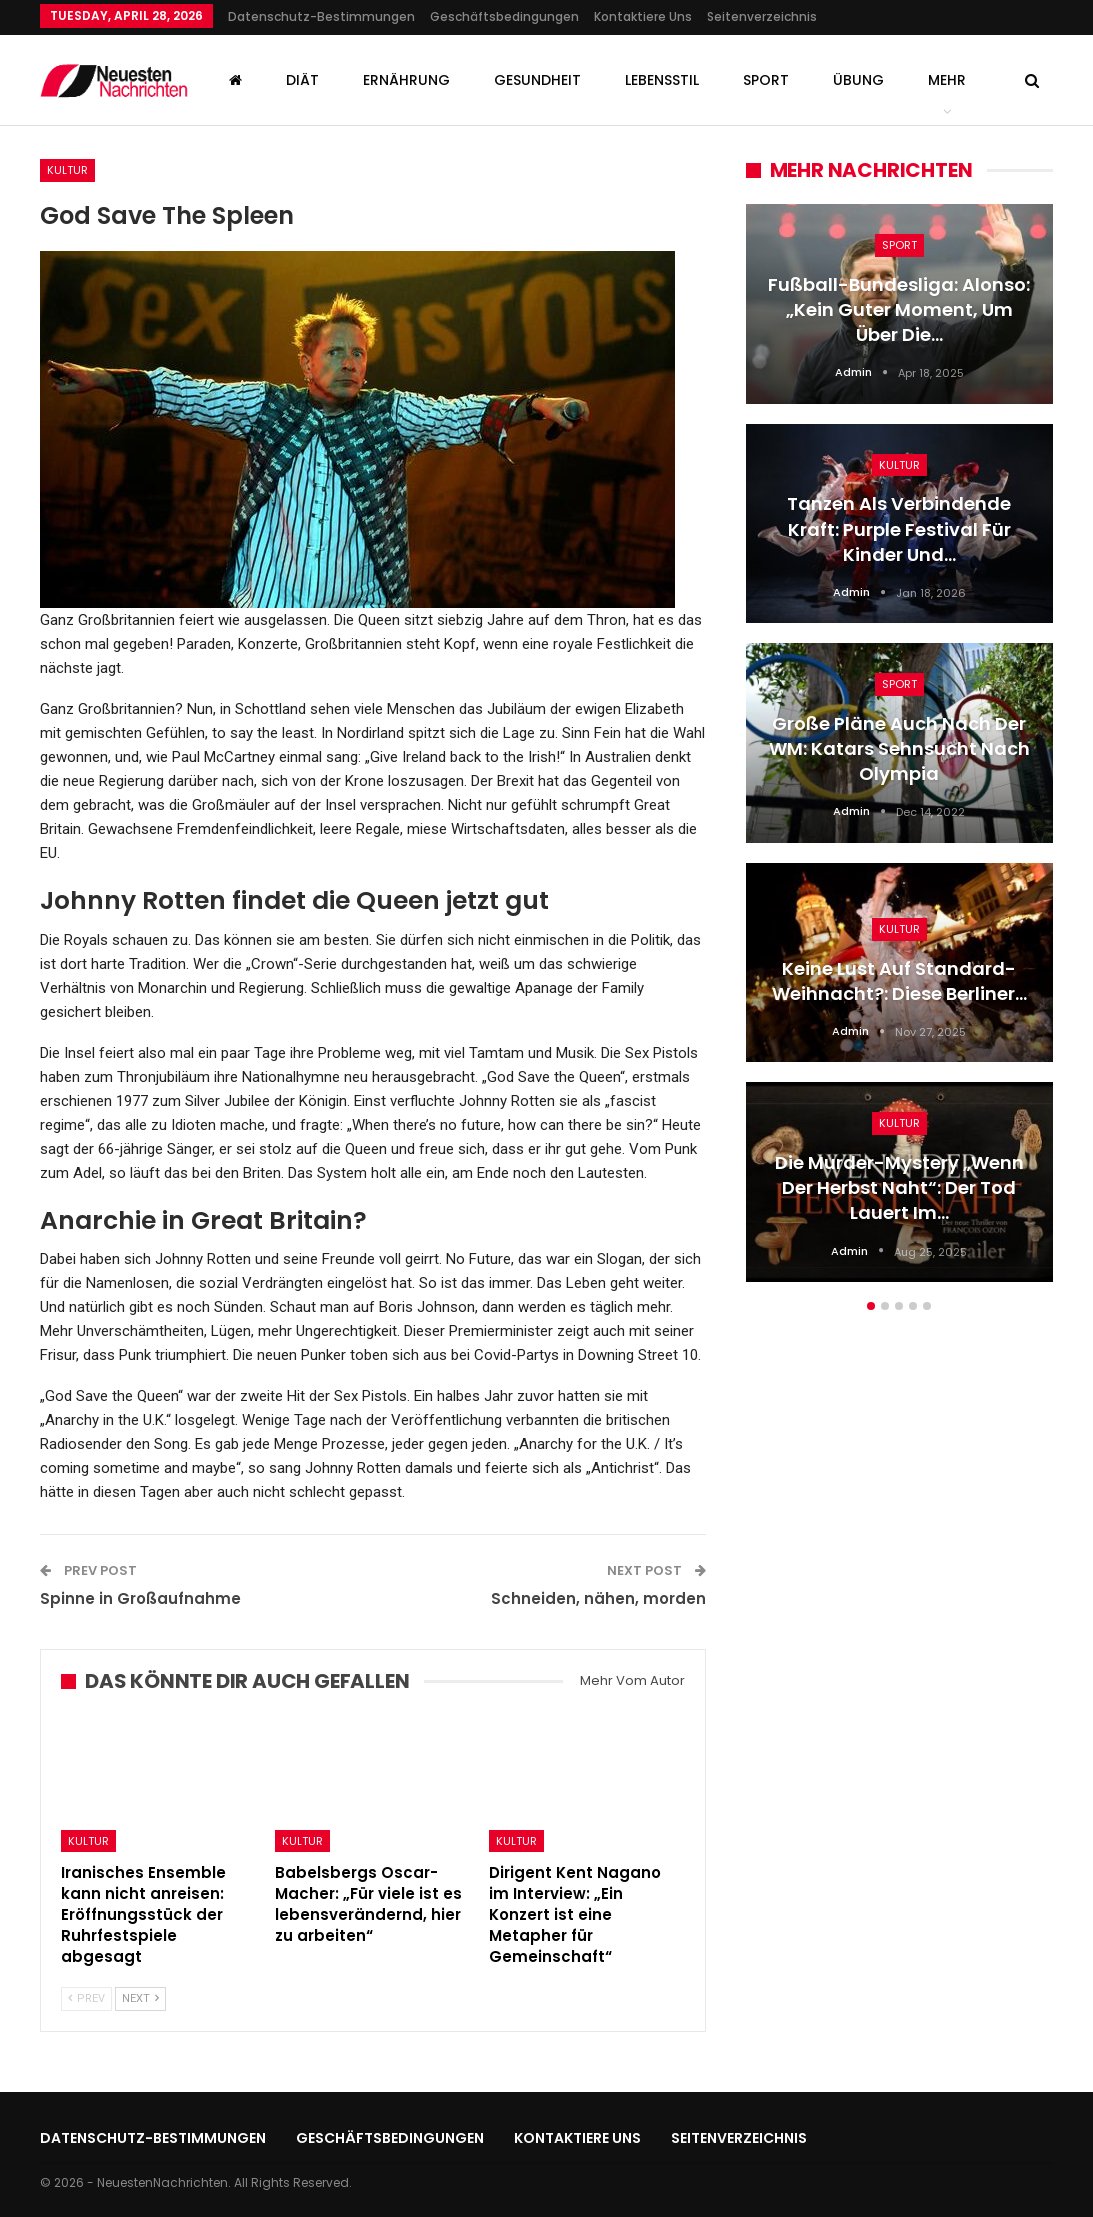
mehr (947, 80)
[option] (899, 753)
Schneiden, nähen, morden (598, 1598)
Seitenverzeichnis (762, 16)
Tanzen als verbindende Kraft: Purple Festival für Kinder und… (899, 528)
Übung (858, 80)
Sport (766, 80)
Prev (86, 1998)
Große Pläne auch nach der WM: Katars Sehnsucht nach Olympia (899, 748)
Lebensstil (662, 80)
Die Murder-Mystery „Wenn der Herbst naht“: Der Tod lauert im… (899, 1187)
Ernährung (406, 80)
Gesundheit (537, 80)
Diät (302, 80)
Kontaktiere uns (643, 16)
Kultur (67, 170)
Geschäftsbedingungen (504, 16)
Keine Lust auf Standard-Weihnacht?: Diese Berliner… (899, 981)
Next (140, 1998)
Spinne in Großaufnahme (140, 1598)
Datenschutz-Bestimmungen (321, 16)
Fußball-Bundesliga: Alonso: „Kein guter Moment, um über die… (899, 309)
